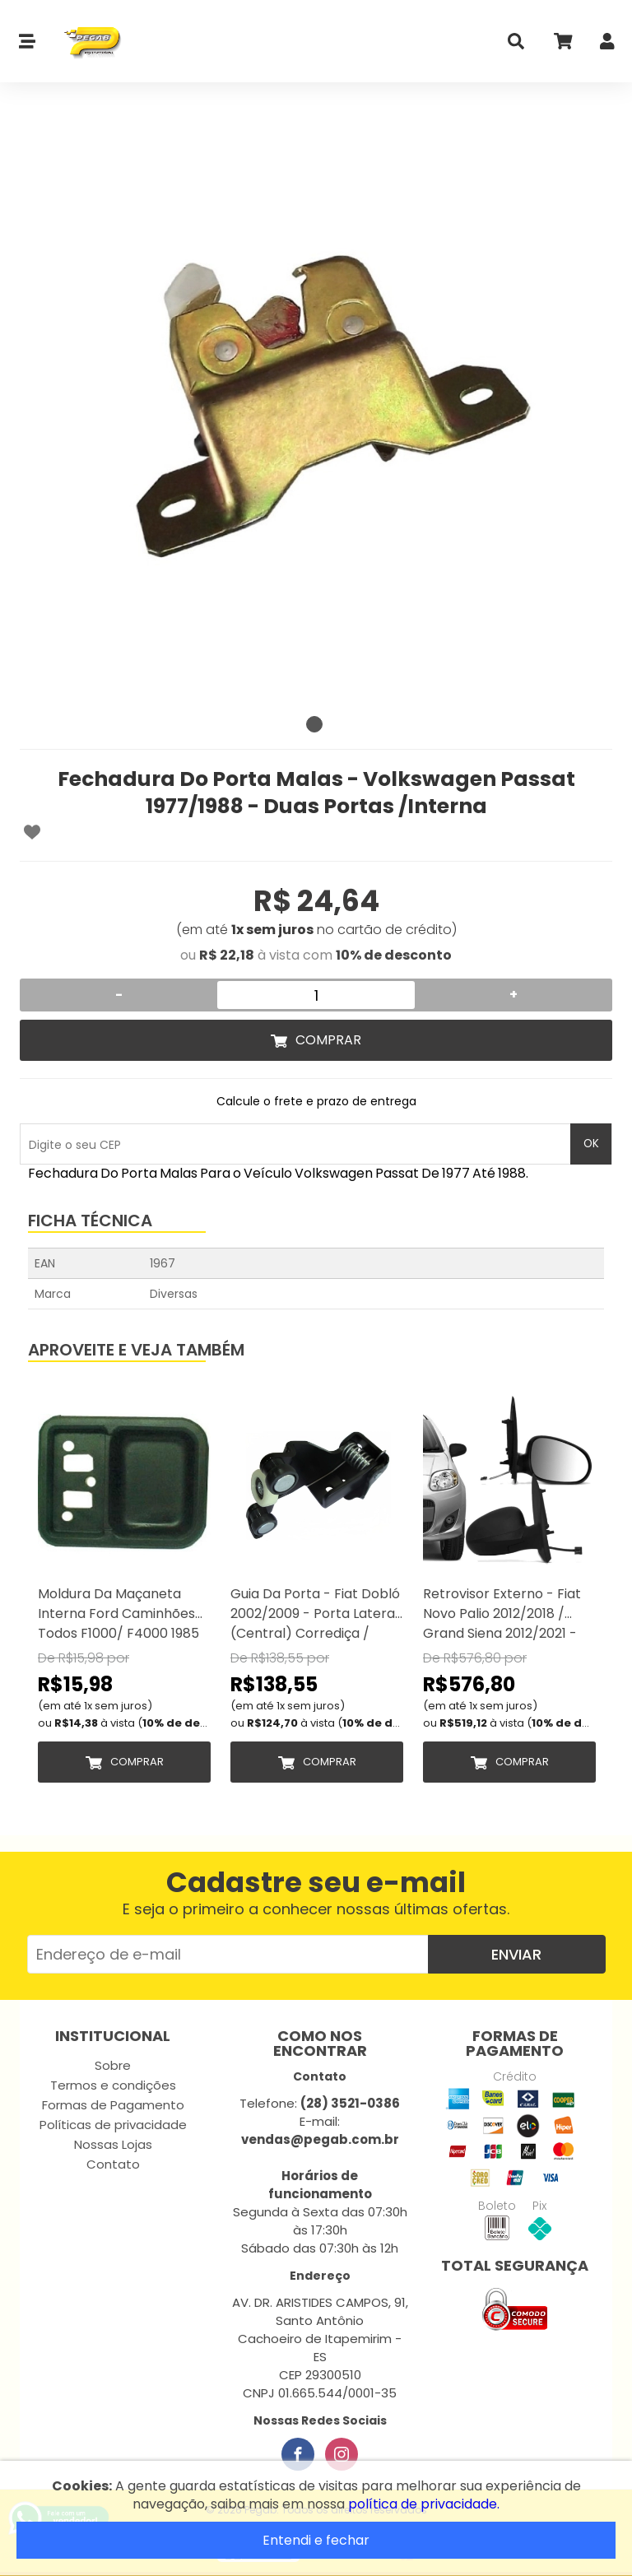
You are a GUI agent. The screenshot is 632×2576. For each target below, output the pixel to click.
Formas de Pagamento (113, 2104)
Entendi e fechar (316, 2540)
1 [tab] (314, 724)
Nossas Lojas (113, 2144)
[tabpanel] (316, 411)
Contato (113, 2164)
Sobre (113, 2065)
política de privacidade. (424, 2504)
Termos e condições (113, 2085)
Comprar (328, 1039)
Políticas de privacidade (113, 2124)
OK (591, 1143)
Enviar (516, 1954)
